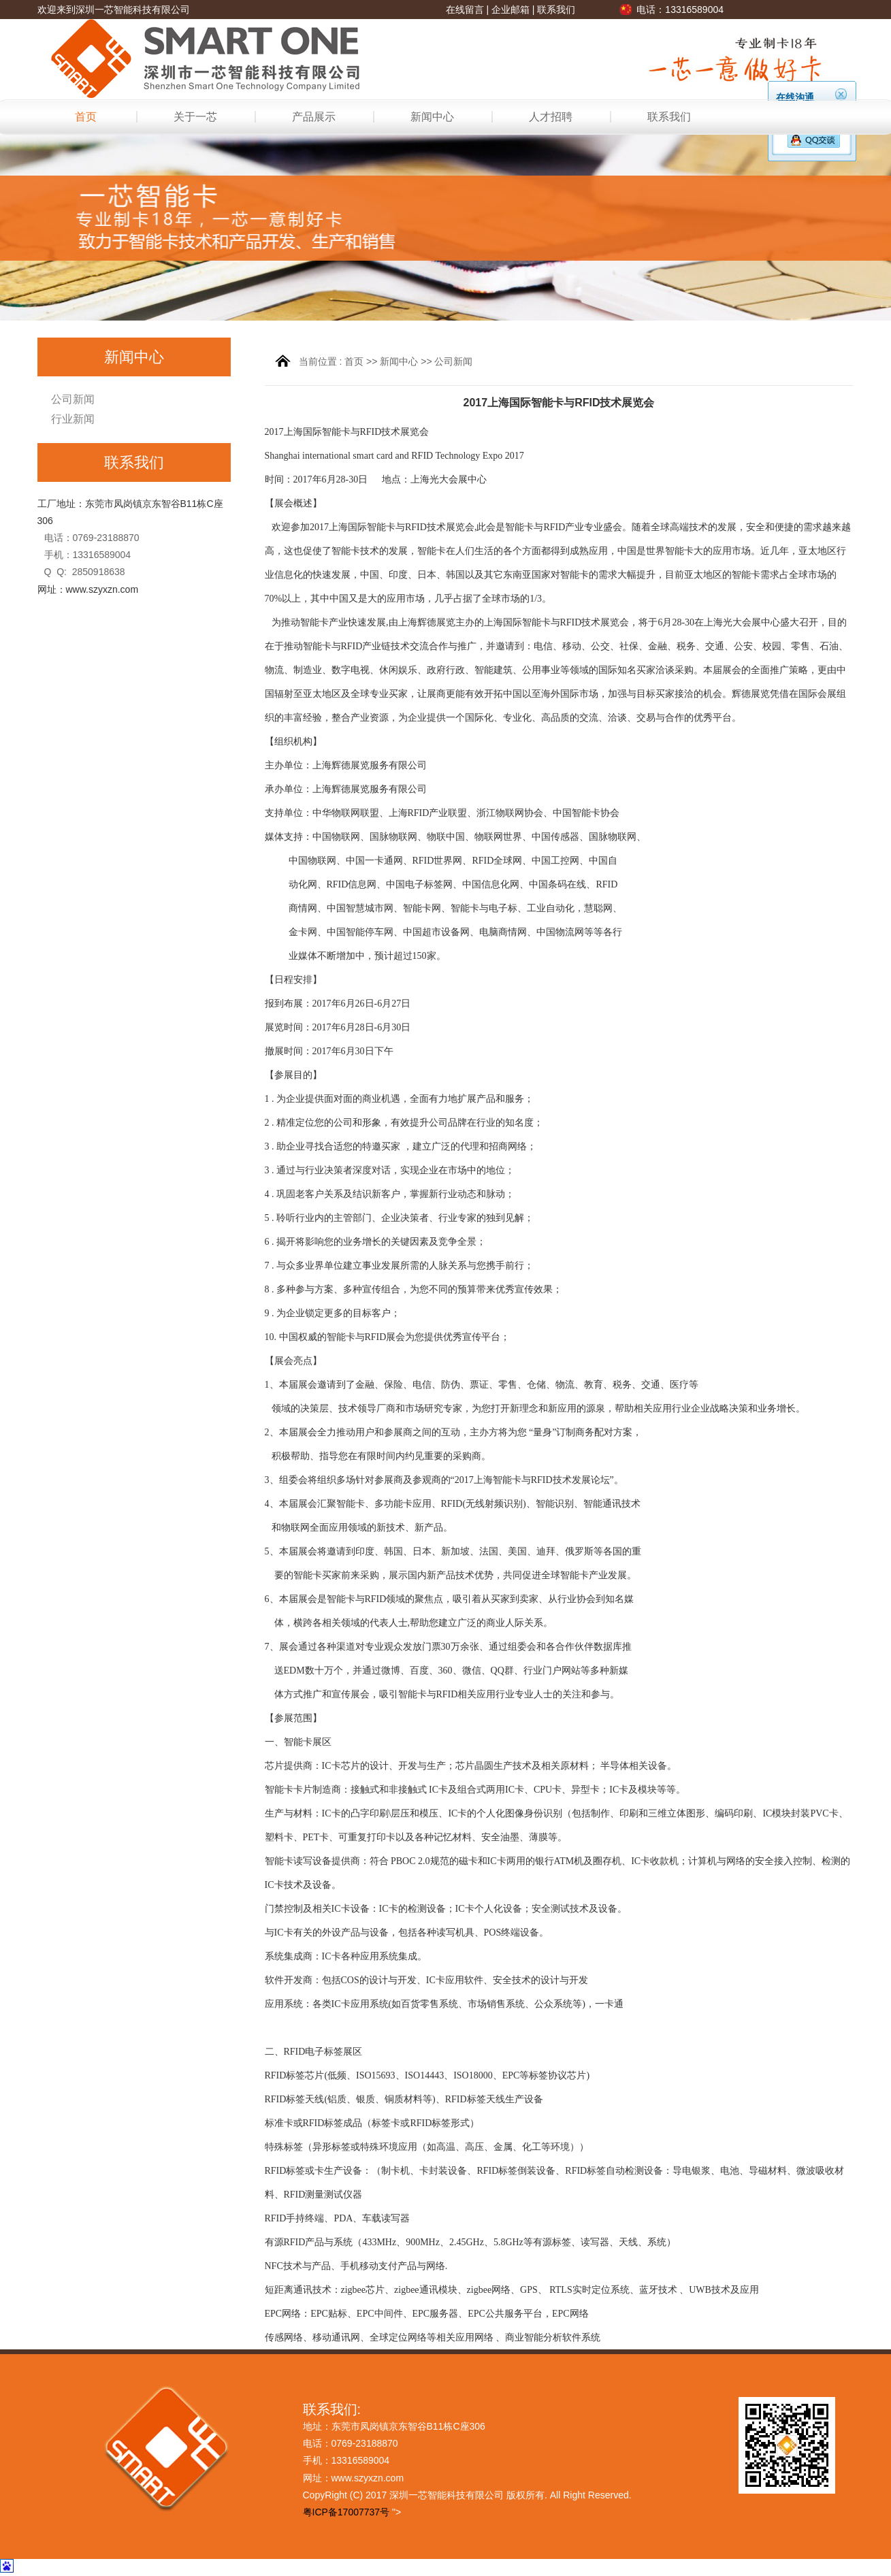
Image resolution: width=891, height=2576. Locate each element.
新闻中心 (432, 117)
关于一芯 (195, 117)
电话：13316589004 (680, 9)
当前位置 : (322, 361)
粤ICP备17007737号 (346, 2512)
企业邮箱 (510, 9)
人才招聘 (550, 117)
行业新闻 (73, 419)
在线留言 (465, 9)
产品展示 (314, 117)
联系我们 (556, 9)
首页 (86, 117)
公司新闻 (73, 399)
